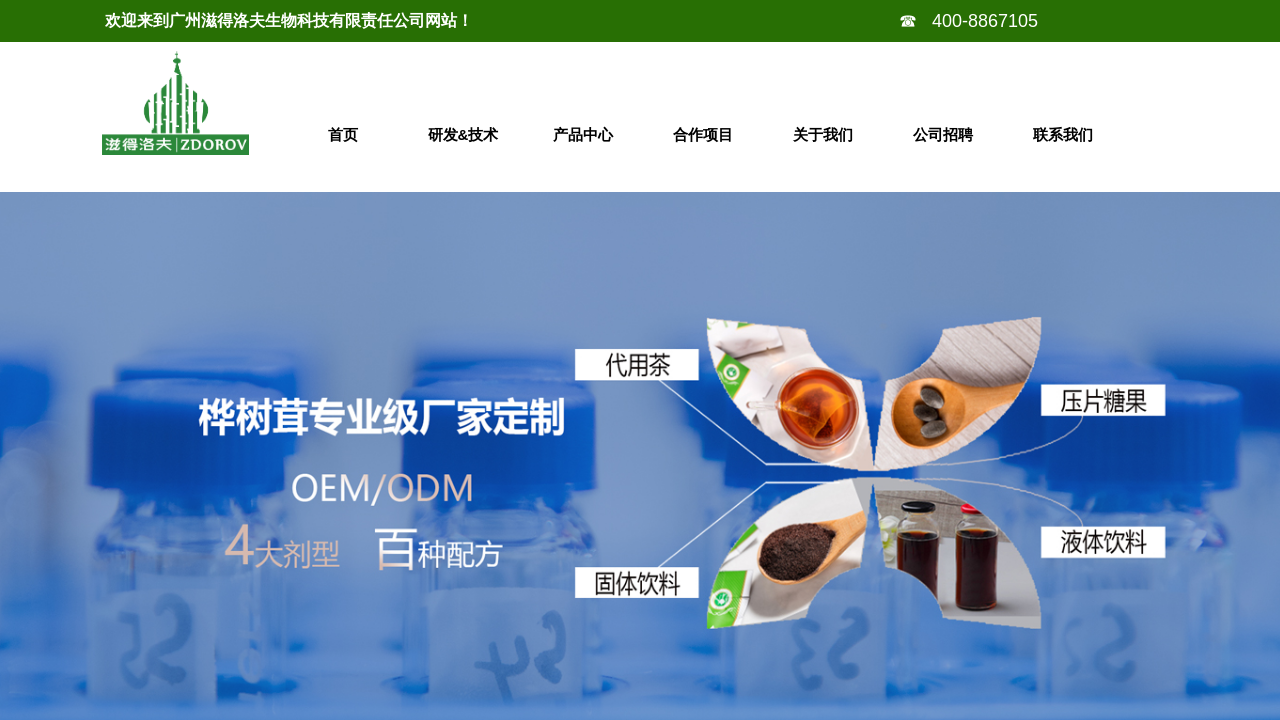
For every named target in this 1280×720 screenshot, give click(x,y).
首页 (343, 134)
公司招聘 (943, 134)
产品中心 (583, 134)
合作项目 (703, 134)
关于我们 (823, 134)
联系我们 (1063, 134)
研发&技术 (463, 134)
